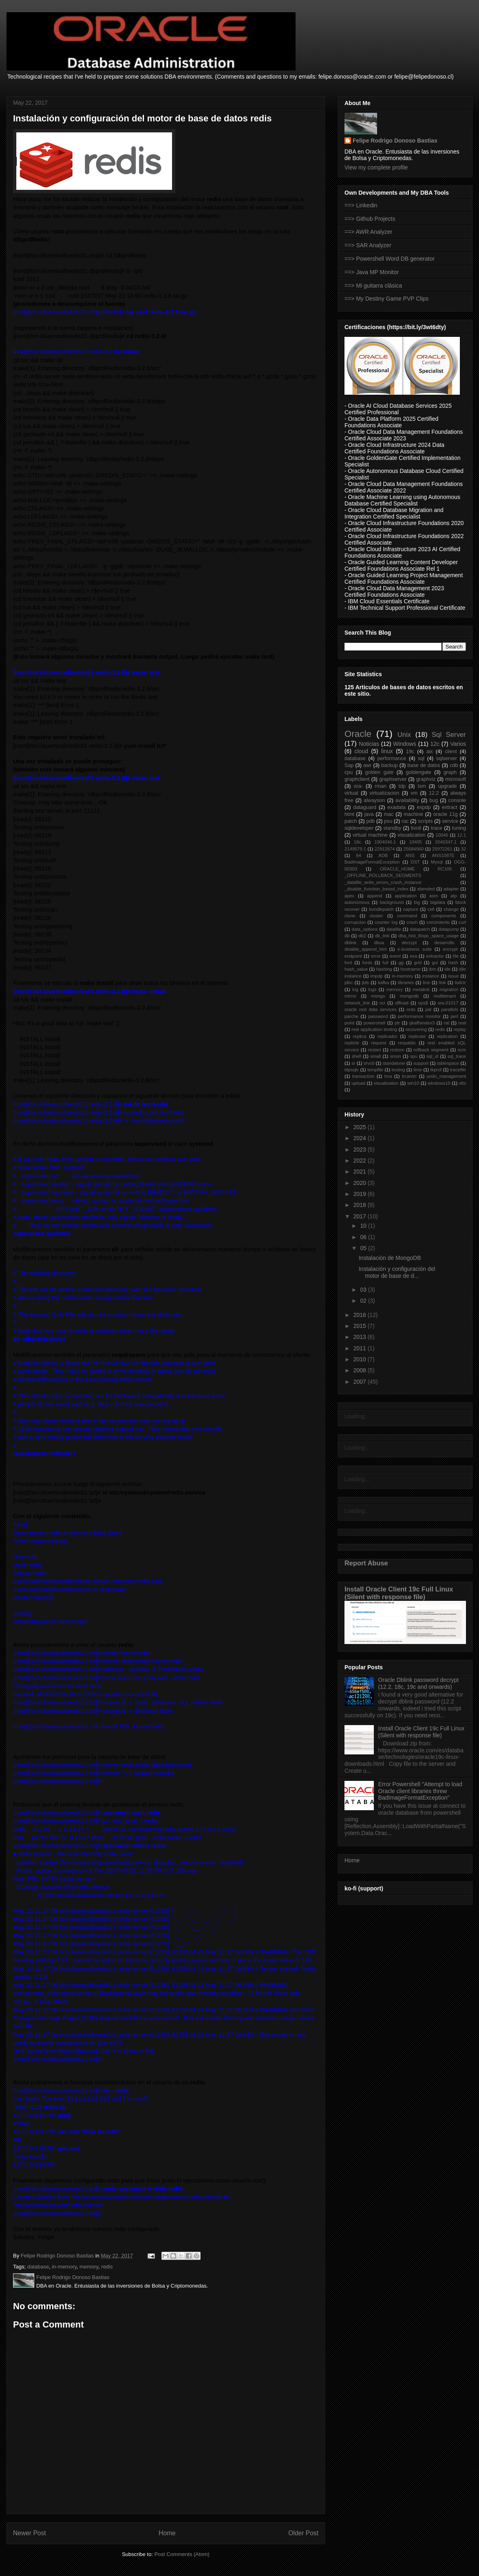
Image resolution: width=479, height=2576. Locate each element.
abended (426, 888)
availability (407, 800)
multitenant (444, 995)
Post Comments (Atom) (182, 2554)
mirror (350, 995)
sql (421, 758)
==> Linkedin (360, 205)
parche (351, 1016)
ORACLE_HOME (397, 868)
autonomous (357, 902)
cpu (348, 772)
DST (415, 861)
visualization (411, 835)
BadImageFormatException (372, 861)
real (462, 1022)
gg (401, 962)
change (451, 909)
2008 (360, 1370)
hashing (384, 969)
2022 (360, 1160)
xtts (462, 1083)
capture (410, 909)
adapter (451, 888)
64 (358, 855)
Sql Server (449, 735)
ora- (357, 786)
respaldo (407, 1042)
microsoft (455, 779)
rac (405, 821)
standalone (394, 1063)
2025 (360, 1127)
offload (401, 1002)
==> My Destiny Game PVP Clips (386, 298)
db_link (382, 935)
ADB (383, 855)
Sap (348, 765)
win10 (413, 1083)
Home (167, 2533)
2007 (360, 1381)
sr (353, 1063)
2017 (360, 1216)
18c (357, 842)
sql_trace (457, 1056)
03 (364, 1289)
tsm (422, 786)
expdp (423, 807)
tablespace (448, 1063)
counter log (386, 922)
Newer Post (29, 2533)
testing (398, 1069)
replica (359, 1036)
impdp (377, 976)
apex (349, 895)
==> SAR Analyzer (367, 245)
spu (413, 1056)
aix (429, 751)
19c (410, 751)
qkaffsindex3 (422, 1022)
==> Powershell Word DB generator (389, 258)
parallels (449, 1009)
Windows (404, 744)
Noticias (369, 744)
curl (462, 922)
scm (462, 1049)
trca (388, 1076)
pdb (370, 821)
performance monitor (419, 1016)
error (376, 956)
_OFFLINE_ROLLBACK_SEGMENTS (382, 875)
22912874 (385, 848)
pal (428, 1009)
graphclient (357, 779)
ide (447, 969)
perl (454, 1016)
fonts (367, 962)
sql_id (432, 1056)
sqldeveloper (358, 828)
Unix (404, 735)
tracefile (458, 1069)
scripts (425, 821)
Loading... (357, 1416)
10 (364, 1225)
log (355, 989)
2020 (360, 1183)
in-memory (64, 2267)
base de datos (423, 765)
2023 (360, 1149)
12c (434, 744)
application (406, 895)
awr (367, 765)
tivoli (416, 828)
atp (453, 895)
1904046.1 (385, 842)
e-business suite (414, 949)
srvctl (369, 1063)
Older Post (303, 2533)
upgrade (447, 786)
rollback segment (430, 1049)
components (443, 915)
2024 (360, 1138)
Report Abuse (366, 1563)
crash (411, 922)
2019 (360, 1194)
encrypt (450, 949)
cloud (361, 751)
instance (430, 976)
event (395, 956)
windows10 (439, 1083)
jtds (365, 982)
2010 (360, 1359)
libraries (406, 982)
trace (436, 828)
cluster (376, 915)
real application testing (374, 1029)
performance (391, 758)
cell (431, 909)
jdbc (348, 982)
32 (463, 848)
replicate (417, 1036)
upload (358, 1083)
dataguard (364, 807)
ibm (432, 969)
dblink (350, 942)
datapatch (420, 929)
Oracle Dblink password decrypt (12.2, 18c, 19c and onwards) (418, 1683)
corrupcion (355, 922)
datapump (449, 929)
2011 (360, 1348)
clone (349, 915)
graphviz (426, 779)
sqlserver (446, 758)
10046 (441, 835)
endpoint (353, 956)
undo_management (446, 1076)
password (378, 1016)
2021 (360, 1171)
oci (382, 1002)
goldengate (418, 772)
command (407, 915)
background (392, 902)
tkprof (436, 1069)
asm (433, 895)
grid (418, 962)
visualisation (386, 1083)
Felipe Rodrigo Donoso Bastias (395, 140)
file (456, 956)
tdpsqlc (351, 1069)
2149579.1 (355, 848)
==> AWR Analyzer (368, 232)
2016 (360, 1315)
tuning (459, 828)
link (442, 982)
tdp (402, 786)
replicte (351, 1042)
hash (453, 962)
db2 (362, 935)
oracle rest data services (370, 1009)
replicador (387, 1036)
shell (356, 1056)
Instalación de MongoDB (390, 1258)
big (417, 902)
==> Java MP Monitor (371, 272)
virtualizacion (385, 793)
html (349, 814)
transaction (363, 1076)
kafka (383, 982)
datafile (393, 929)
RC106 (444, 868)
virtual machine (370, 835)
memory (88, 2267)
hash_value (356, 969)
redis (107, 2267)
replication (447, 1036)
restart (374, 1049)
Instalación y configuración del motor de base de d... (397, 1272)
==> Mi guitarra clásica (373, 285)
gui (435, 962)
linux (387, 751)
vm (414, 793)
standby (392, 828)
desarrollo (444, 942)
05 (364, 1248)
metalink (421, 989)
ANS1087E (443, 855)
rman (380, 786)
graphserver (392, 779)
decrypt (409, 942)
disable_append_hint (365, 949)
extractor (435, 956)
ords (410, 1009)
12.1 (461, 835)
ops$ (423, 1002)
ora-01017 (447, 1002)
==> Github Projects (369, 218)
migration (448, 989)
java (369, 814)
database (38, 2267)
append (374, 895)
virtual (351, 793)
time (417, 1069)
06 (364, 1237)
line (426, 982)
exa (413, 956)
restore (397, 1049)
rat (446, 1022)
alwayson (374, 800)
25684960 (413, 848)
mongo (378, 995)
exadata (396, 807)
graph (450, 772)
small (375, 1056)
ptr (397, 1022)
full (385, 962)
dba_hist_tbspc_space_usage (428, 935)
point (349, 1022)
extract (449, 807)
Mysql (437, 861)
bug (433, 800)
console (457, 800)
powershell (374, 1022)
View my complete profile (376, 167)
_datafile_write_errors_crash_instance (383, 882)
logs (372, 989)
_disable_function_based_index (376, 888)
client (451, 751)
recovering (416, 1029)
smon (395, 1056)
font (348, 962)
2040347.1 (446, 842)
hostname (410, 969)
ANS (410, 855)
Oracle (357, 734)
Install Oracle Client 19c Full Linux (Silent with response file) (398, 1592)
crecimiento (438, 922)
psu (388, 821)
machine (413, 814)
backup (389, 765)
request (378, 1042)
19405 (415, 842)
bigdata (437, 902)
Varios (458, 744)
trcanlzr (409, 1076)
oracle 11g (445, 814)
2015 (360, 1326)
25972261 (442, 848)
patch (350, 821)
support (420, 1063)
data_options (365, 929)
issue (453, 976)
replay (460, 1029)
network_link (357, 1002)
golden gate (379, 772)
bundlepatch (381, 909)
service (450, 821)
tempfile (375, 1069)
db (346, 935)
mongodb (409, 995)
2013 (360, 1337)
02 (364, 1300)
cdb (454, 765)
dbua (379, 942)
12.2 (434, 793)
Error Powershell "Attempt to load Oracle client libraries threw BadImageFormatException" (420, 1791)
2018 (360, 1205)
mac (389, 814)
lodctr (460, 982)
